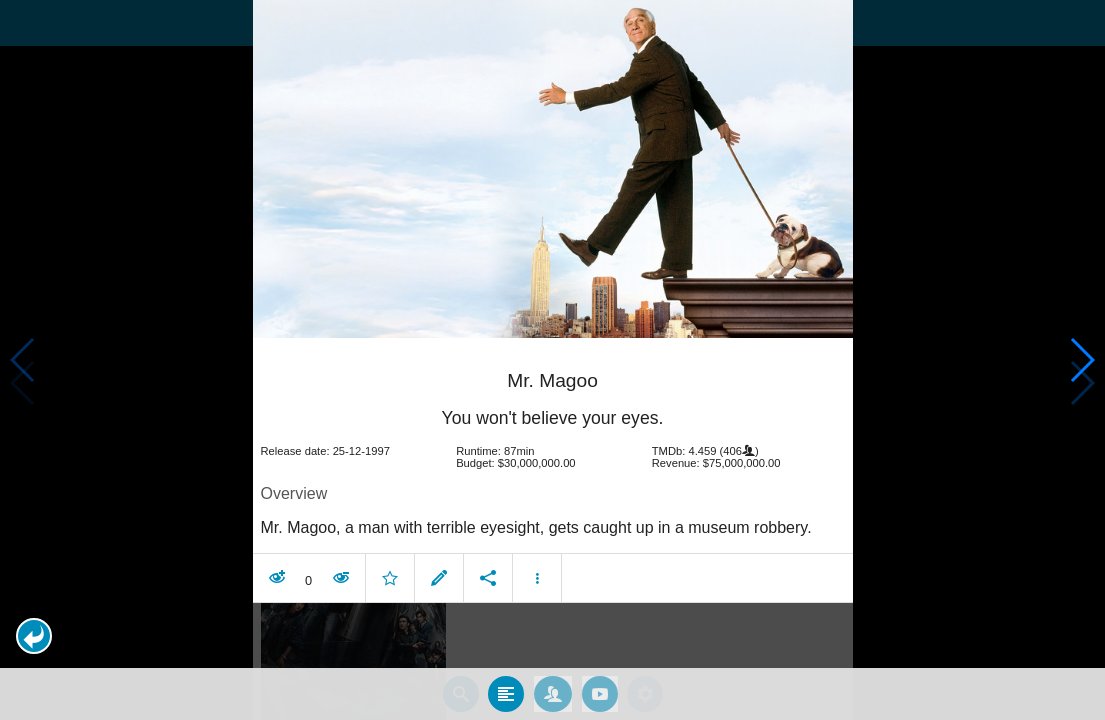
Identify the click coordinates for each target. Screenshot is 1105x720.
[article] (553, 462)
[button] (34, 636)
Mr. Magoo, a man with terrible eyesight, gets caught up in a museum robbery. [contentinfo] (536, 515)
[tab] (506, 682)
